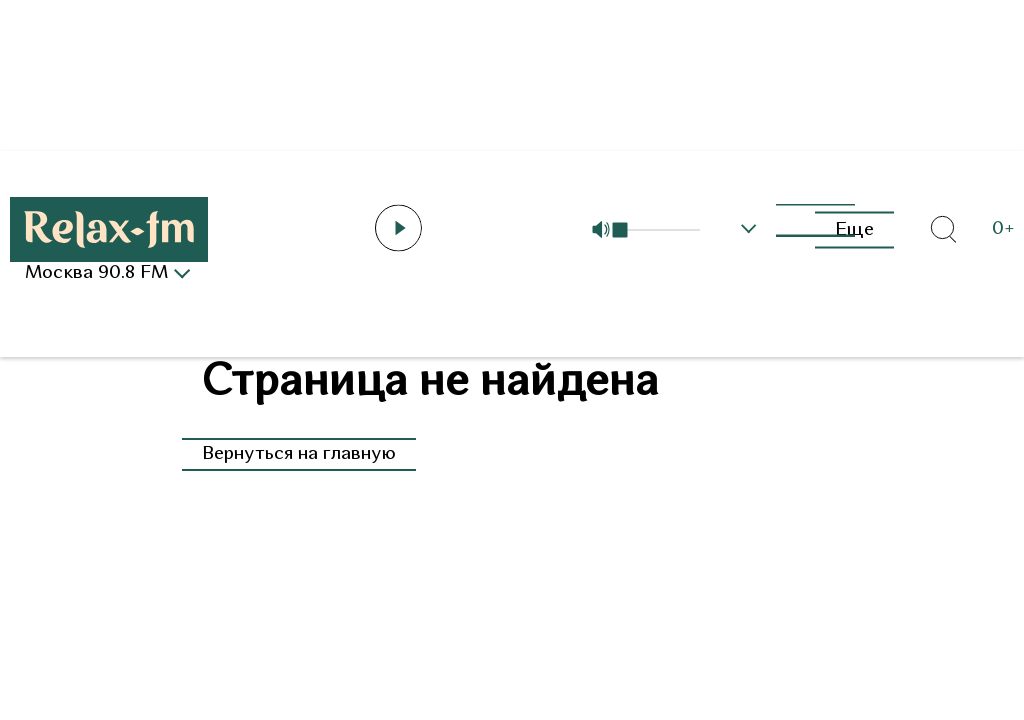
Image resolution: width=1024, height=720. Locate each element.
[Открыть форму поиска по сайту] (943, 230)
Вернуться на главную (299, 454)
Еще (854, 229)
